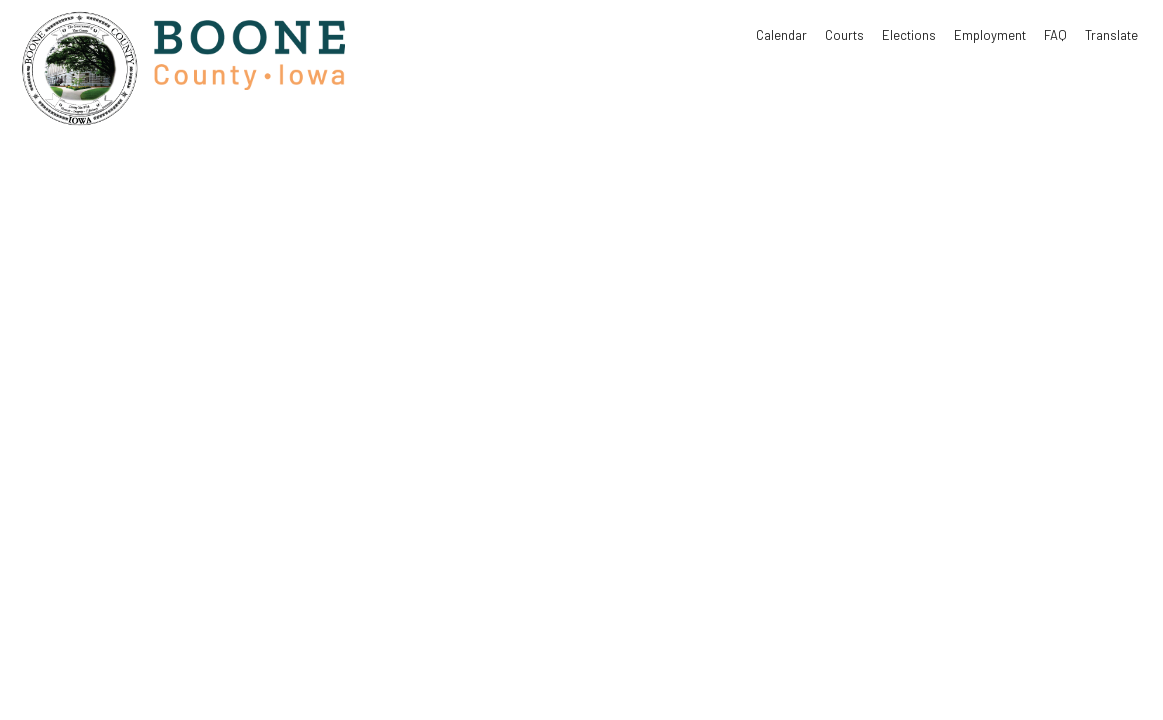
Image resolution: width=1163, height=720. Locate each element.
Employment (990, 35)
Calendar (781, 35)
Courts (844, 35)
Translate (1111, 35)
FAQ (1055, 35)
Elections (909, 35)
